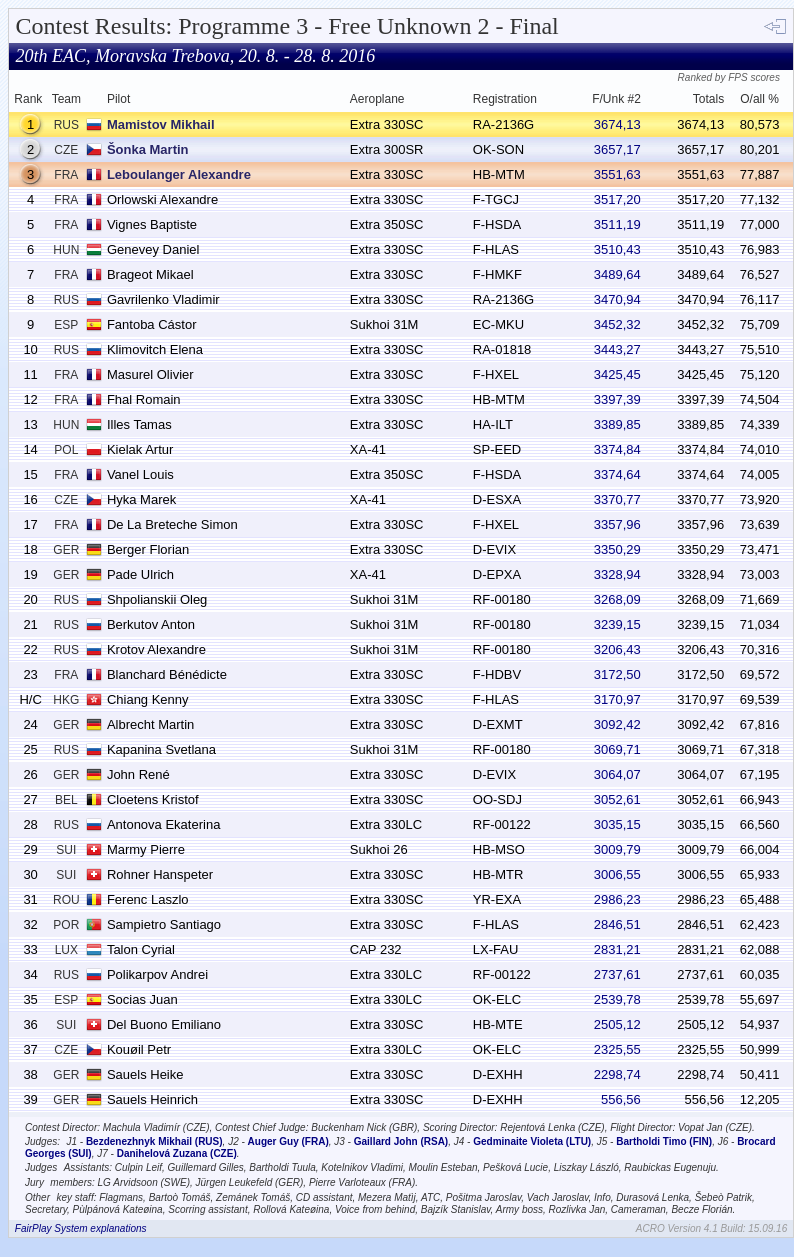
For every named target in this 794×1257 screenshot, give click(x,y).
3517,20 (617, 199)
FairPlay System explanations (81, 1228)
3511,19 (617, 224)
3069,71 (617, 749)
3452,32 (617, 324)
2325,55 (617, 1049)
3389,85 (617, 424)
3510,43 (617, 249)
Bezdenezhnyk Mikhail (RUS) (154, 1141)
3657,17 (617, 149)
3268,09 (617, 599)
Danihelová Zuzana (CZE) (177, 1153)
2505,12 (617, 1024)
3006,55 (617, 874)
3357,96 (617, 524)
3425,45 (617, 374)
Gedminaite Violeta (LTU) (532, 1141)
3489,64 (617, 274)
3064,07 (617, 774)
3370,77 (617, 499)
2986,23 (617, 899)
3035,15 (617, 824)
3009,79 (617, 849)
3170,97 (617, 699)
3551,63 (617, 174)
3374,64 (617, 474)
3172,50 (617, 674)
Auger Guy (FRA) (288, 1141)
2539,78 (617, 999)
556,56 (621, 1099)
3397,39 (617, 399)
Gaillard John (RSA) (401, 1141)
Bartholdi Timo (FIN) (664, 1141)
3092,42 (617, 724)
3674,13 (617, 124)
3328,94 (617, 574)
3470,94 (617, 299)
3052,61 (617, 799)
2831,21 (617, 949)
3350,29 (617, 549)
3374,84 (617, 449)
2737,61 (617, 974)
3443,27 (617, 349)
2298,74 (617, 1074)
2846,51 (617, 924)
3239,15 (617, 624)
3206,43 (617, 649)
